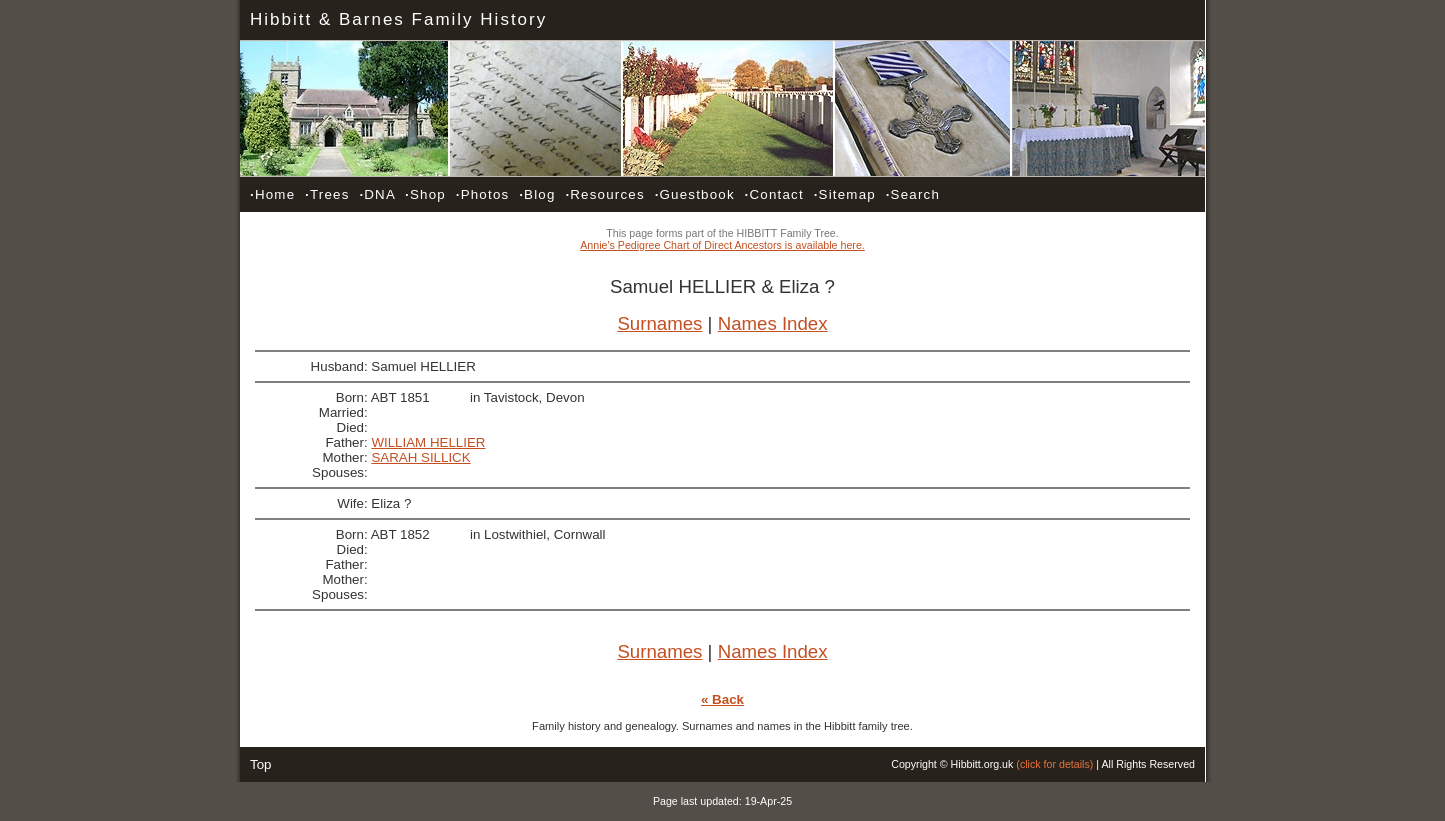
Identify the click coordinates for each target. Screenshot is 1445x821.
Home (272, 194)
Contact (774, 194)
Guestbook (695, 194)
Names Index (773, 323)
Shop (425, 194)
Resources (604, 194)
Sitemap (845, 194)
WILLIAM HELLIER (428, 442)
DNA (377, 194)
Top (261, 764)
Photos (483, 194)
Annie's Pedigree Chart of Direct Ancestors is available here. (722, 245)
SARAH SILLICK (420, 457)
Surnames (659, 323)
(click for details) (1054, 764)
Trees (327, 194)
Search (913, 194)
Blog (537, 194)
